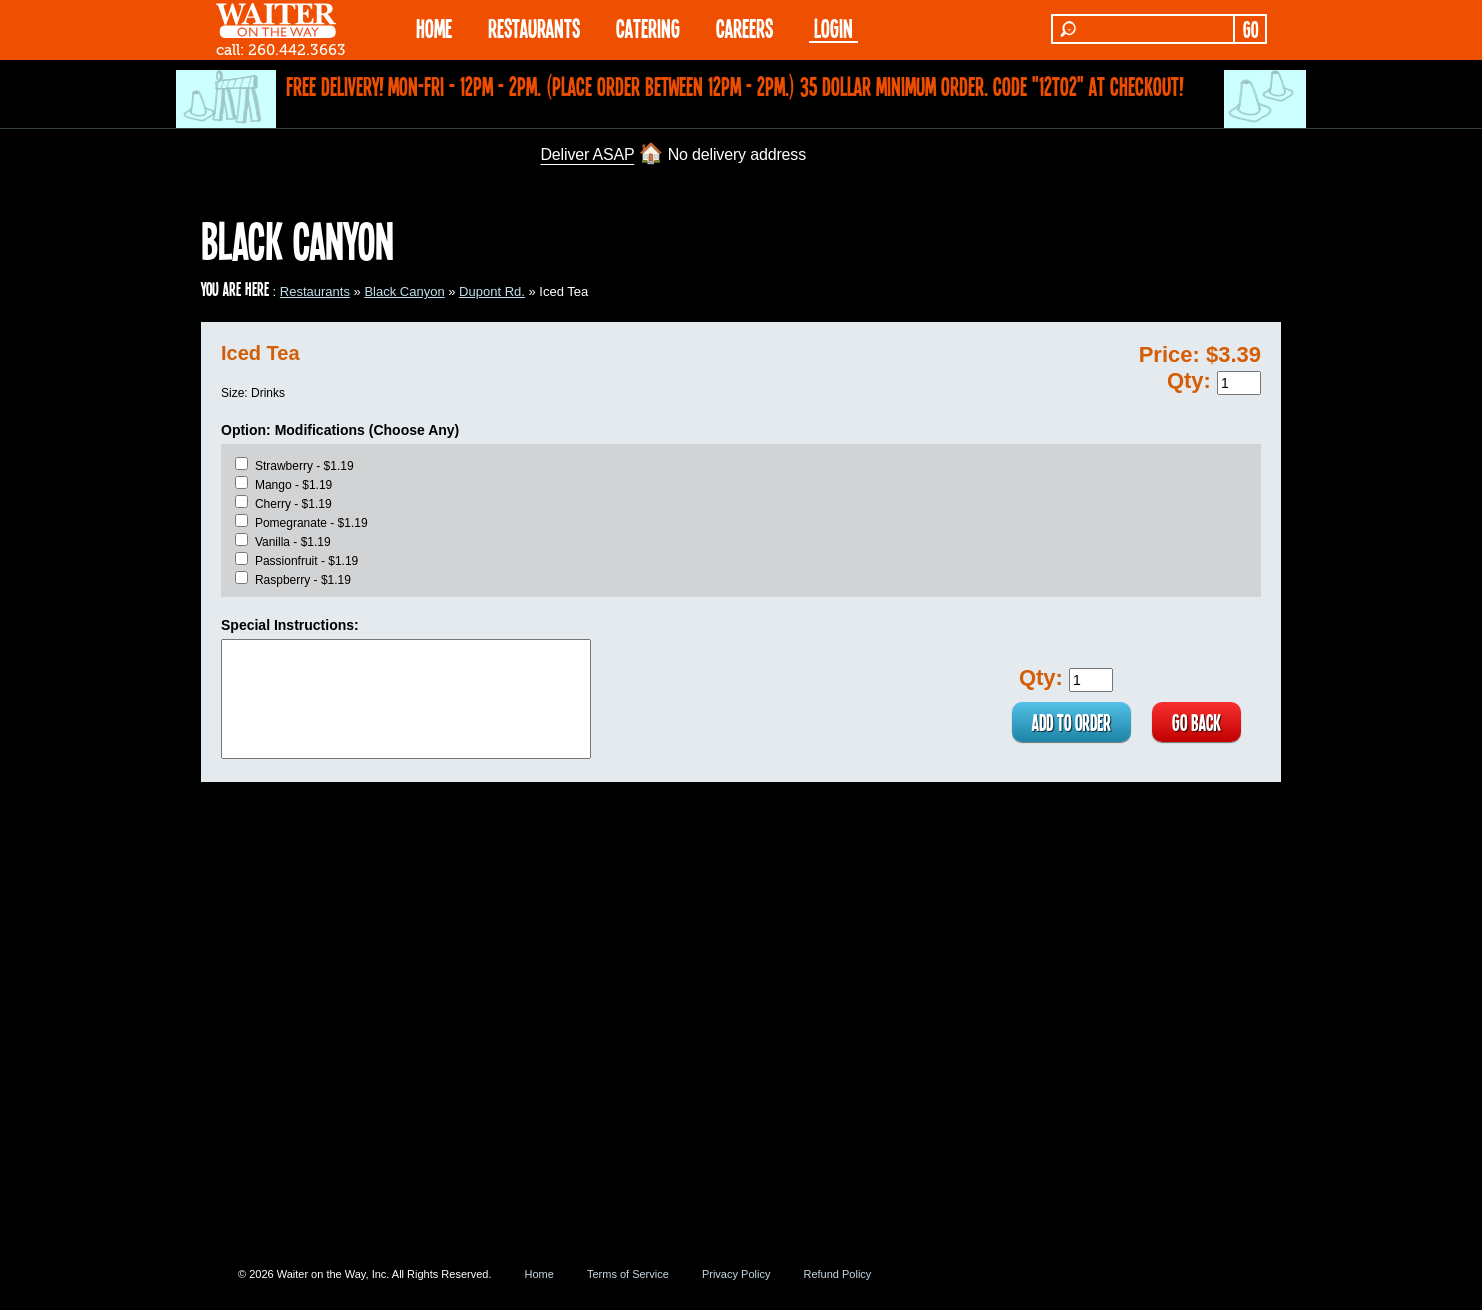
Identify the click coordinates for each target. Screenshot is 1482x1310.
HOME (434, 27)
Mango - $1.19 (293, 485)
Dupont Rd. (492, 291)
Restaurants (315, 291)
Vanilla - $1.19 (293, 542)
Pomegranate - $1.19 (311, 523)
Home (539, 1274)
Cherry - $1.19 (293, 504)
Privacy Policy (736, 1274)
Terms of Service (628, 1274)
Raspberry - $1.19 (303, 580)
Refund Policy (837, 1274)
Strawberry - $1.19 (304, 466)
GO (1250, 29)
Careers (744, 27)
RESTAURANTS (534, 27)
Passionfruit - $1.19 (306, 561)
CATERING (648, 27)
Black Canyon (404, 291)
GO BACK (1196, 722)
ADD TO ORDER (1071, 722)
